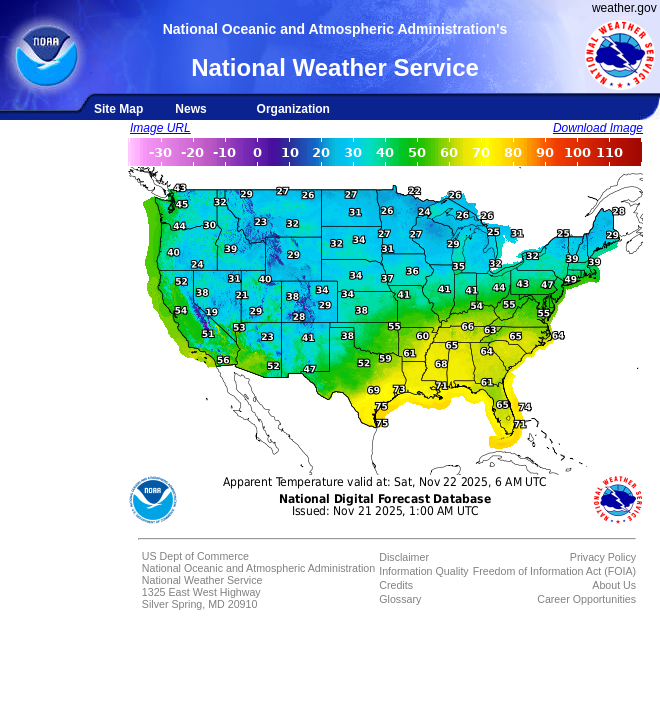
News (190, 109)
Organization (293, 109)
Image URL (160, 128)
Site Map (118, 109)
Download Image (598, 128)
